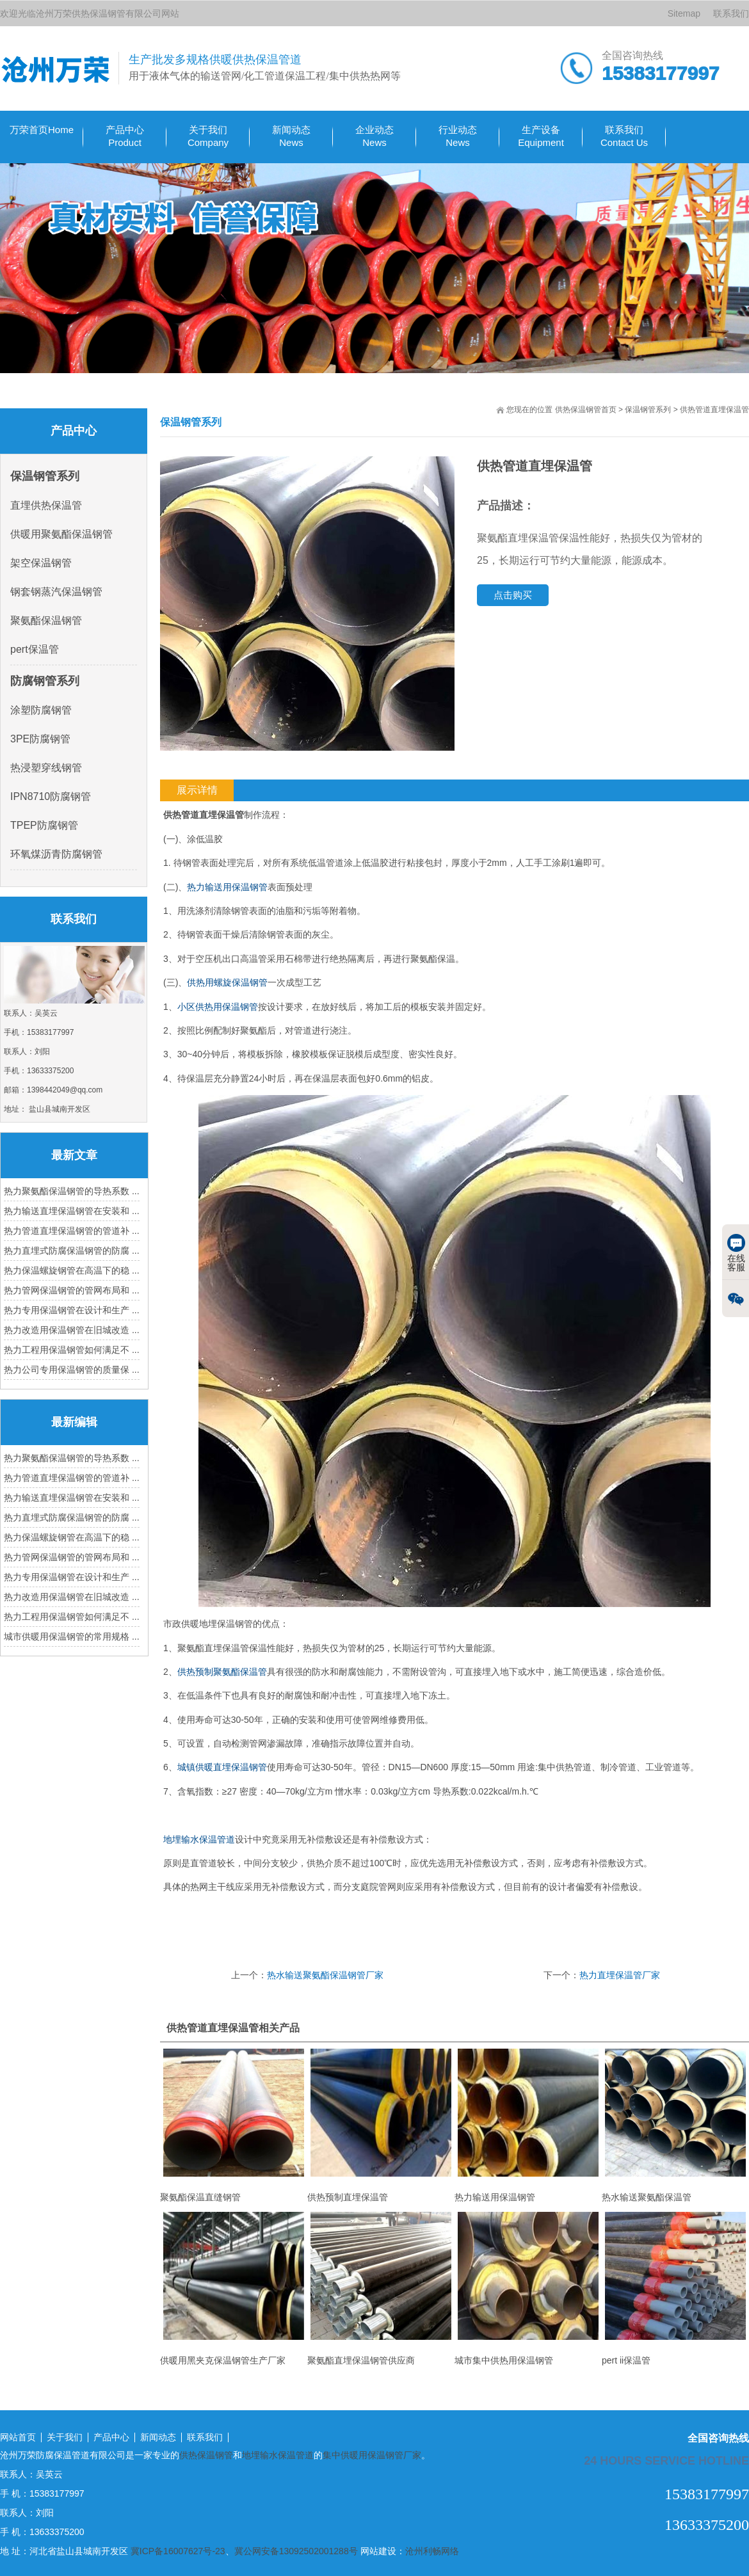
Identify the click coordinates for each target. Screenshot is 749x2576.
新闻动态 (158, 2437)
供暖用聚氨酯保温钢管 (61, 534)
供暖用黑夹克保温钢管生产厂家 (233, 2288)
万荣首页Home (42, 129)
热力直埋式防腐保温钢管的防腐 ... (72, 1250)
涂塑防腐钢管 (41, 710)
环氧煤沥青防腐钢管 (56, 854)
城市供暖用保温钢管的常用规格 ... (72, 1636)
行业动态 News (458, 136)
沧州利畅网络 (432, 2551)
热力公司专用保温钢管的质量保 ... (72, 1369)
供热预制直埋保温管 (381, 2125)
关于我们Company (208, 136)
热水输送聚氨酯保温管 (675, 2125)
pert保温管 (34, 649)
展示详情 (197, 790)
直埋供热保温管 (46, 505)
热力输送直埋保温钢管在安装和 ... (72, 1211)
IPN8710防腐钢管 (50, 796)
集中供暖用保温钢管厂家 (372, 2455)
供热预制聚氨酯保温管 (222, 1672)
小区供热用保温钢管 (217, 1007)
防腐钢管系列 (44, 681)
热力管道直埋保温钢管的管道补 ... (72, 1231)
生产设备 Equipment (541, 136)
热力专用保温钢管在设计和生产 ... (72, 1310)
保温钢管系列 (648, 409)
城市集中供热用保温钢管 (528, 2288)
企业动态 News (374, 136)
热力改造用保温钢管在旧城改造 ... (72, 1330)
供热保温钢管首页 (585, 409)
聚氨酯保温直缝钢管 (233, 2125)
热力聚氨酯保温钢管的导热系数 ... (72, 1191)
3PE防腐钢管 (40, 738)
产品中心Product (125, 136)
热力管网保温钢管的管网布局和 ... (72, 1290)
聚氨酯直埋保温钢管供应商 (381, 2288)
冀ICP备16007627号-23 (178, 2551)
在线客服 (736, 1253)
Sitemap (684, 13)
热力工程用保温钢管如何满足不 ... (72, 1350)
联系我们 (731, 13)
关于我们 (65, 2437)
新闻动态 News (291, 136)
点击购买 (513, 594)
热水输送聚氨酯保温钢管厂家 (325, 1975)
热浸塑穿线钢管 (46, 767)
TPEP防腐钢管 (44, 825)
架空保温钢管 (41, 562)
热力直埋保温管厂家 (619, 1975)
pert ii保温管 (675, 2288)
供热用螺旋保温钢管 (227, 982)
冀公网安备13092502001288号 (296, 2551)
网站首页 (18, 2437)
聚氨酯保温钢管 (46, 620)
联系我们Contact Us (624, 136)
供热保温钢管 (206, 2455)
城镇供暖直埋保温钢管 (222, 1767)
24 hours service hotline (666, 2460)
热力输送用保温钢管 (227, 887)
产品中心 (111, 2437)
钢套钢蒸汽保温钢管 (56, 591)
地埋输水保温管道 (199, 1839)
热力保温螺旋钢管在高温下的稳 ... (72, 1270)
